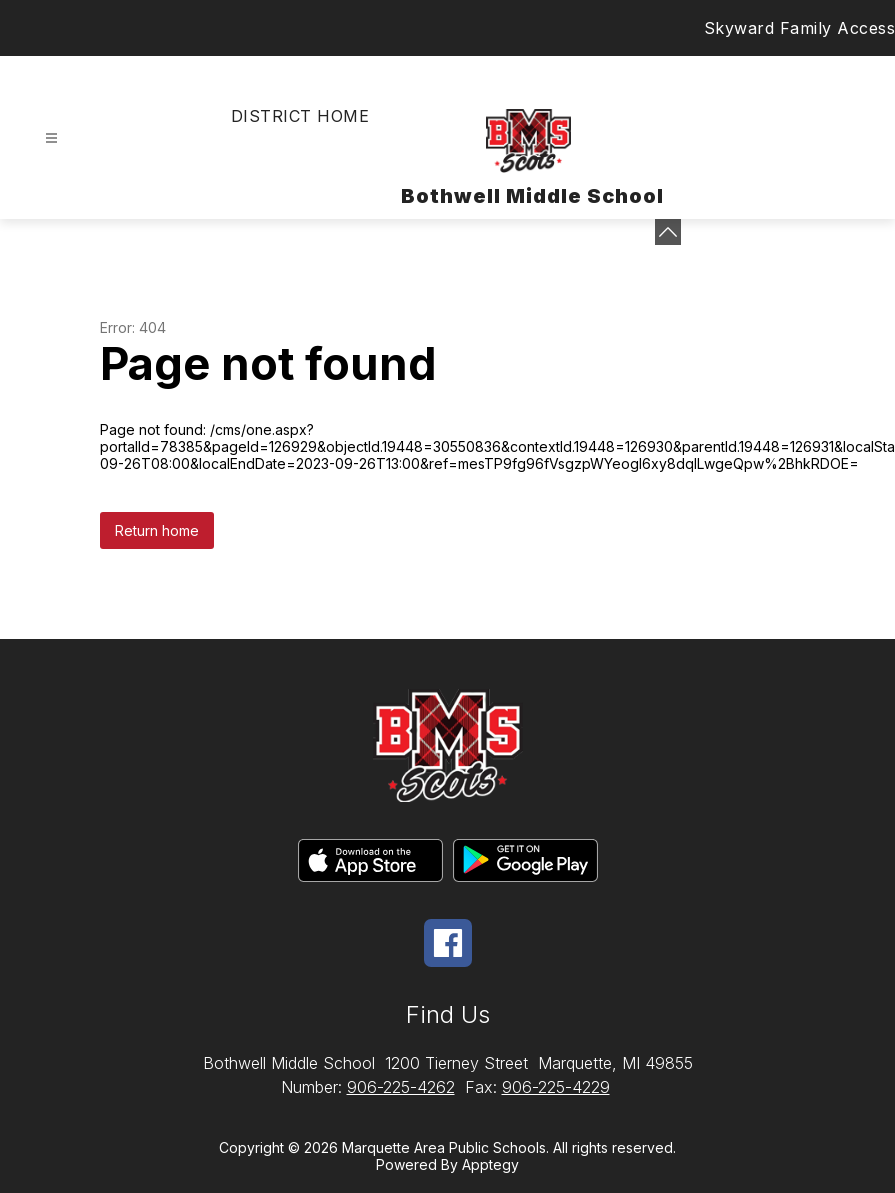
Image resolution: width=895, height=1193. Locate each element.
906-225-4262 (401, 1087)
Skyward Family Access (800, 28)
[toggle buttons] (668, 232)
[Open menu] (51, 138)
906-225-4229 (556, 1087)
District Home (300, 116)
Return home (157, 530)
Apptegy (490, 1164)
